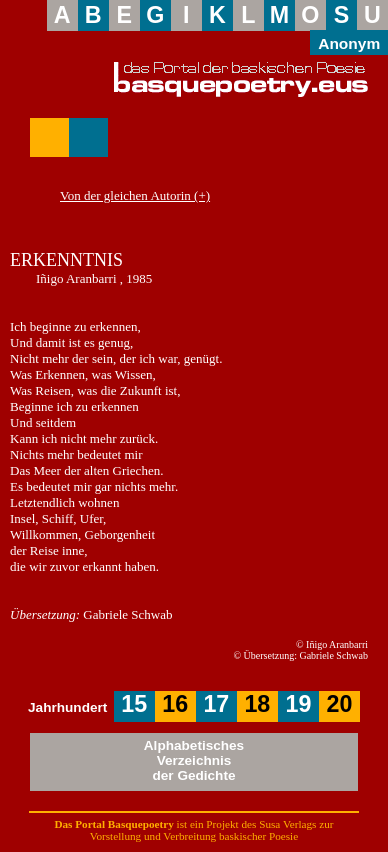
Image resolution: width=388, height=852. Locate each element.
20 (339, 704)
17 (216, 704)
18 (257, 704)
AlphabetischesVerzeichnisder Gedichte (194, 760)
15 (134, 704)
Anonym (349, 43)
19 (298, 704)
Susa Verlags (287, 824)
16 (175, 704)
